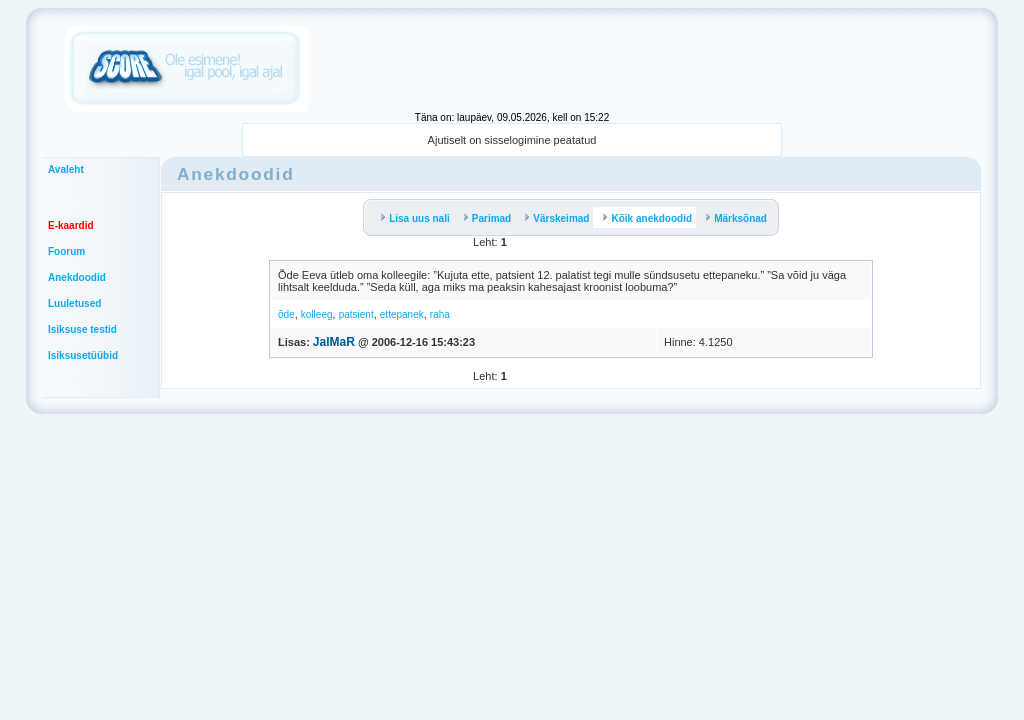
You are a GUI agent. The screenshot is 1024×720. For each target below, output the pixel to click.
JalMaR (334, 342)
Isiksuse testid (82, 329)
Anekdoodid (77, 277)
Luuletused (74, 303)
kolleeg (317, 314)
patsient (356, 314)
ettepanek (402, 314)
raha (440, 314)
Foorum (66, 251)
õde (286, 314)
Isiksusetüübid (83, 355)
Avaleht (66, 169)
